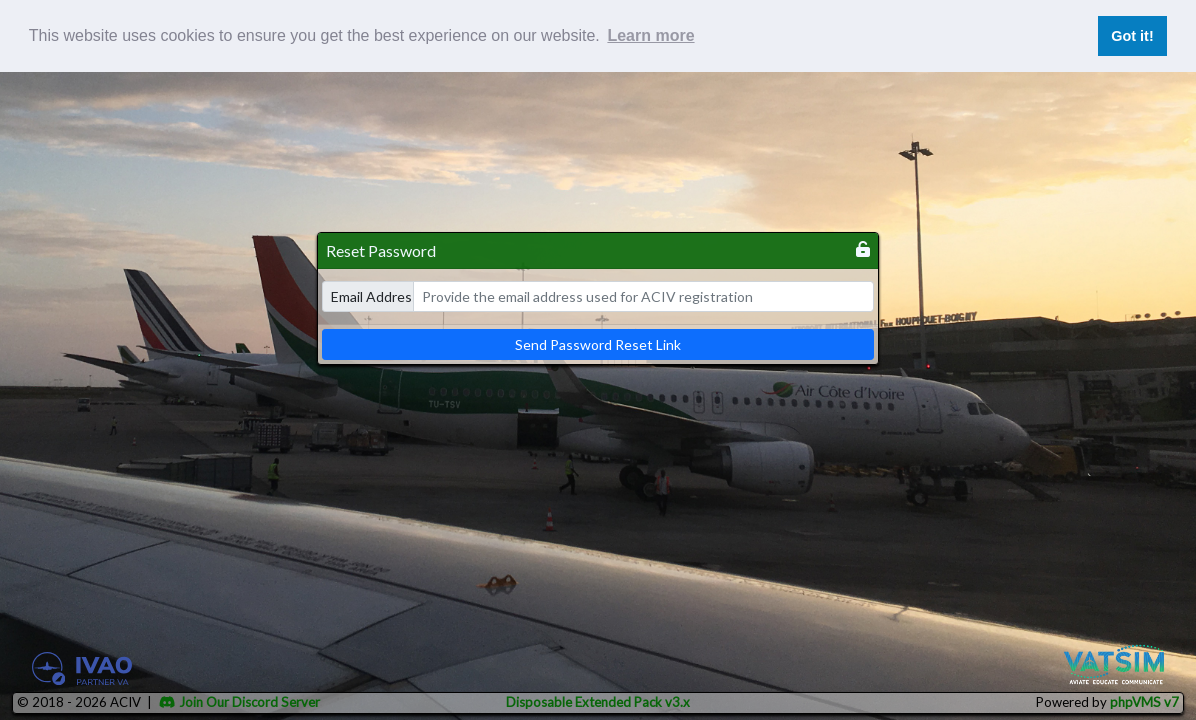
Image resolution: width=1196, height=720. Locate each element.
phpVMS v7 (1144, 702)
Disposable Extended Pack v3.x (598, 702)
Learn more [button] (650, 35)
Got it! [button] (1132, 36)
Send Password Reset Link (598, 344)
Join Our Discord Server (239, 702)
